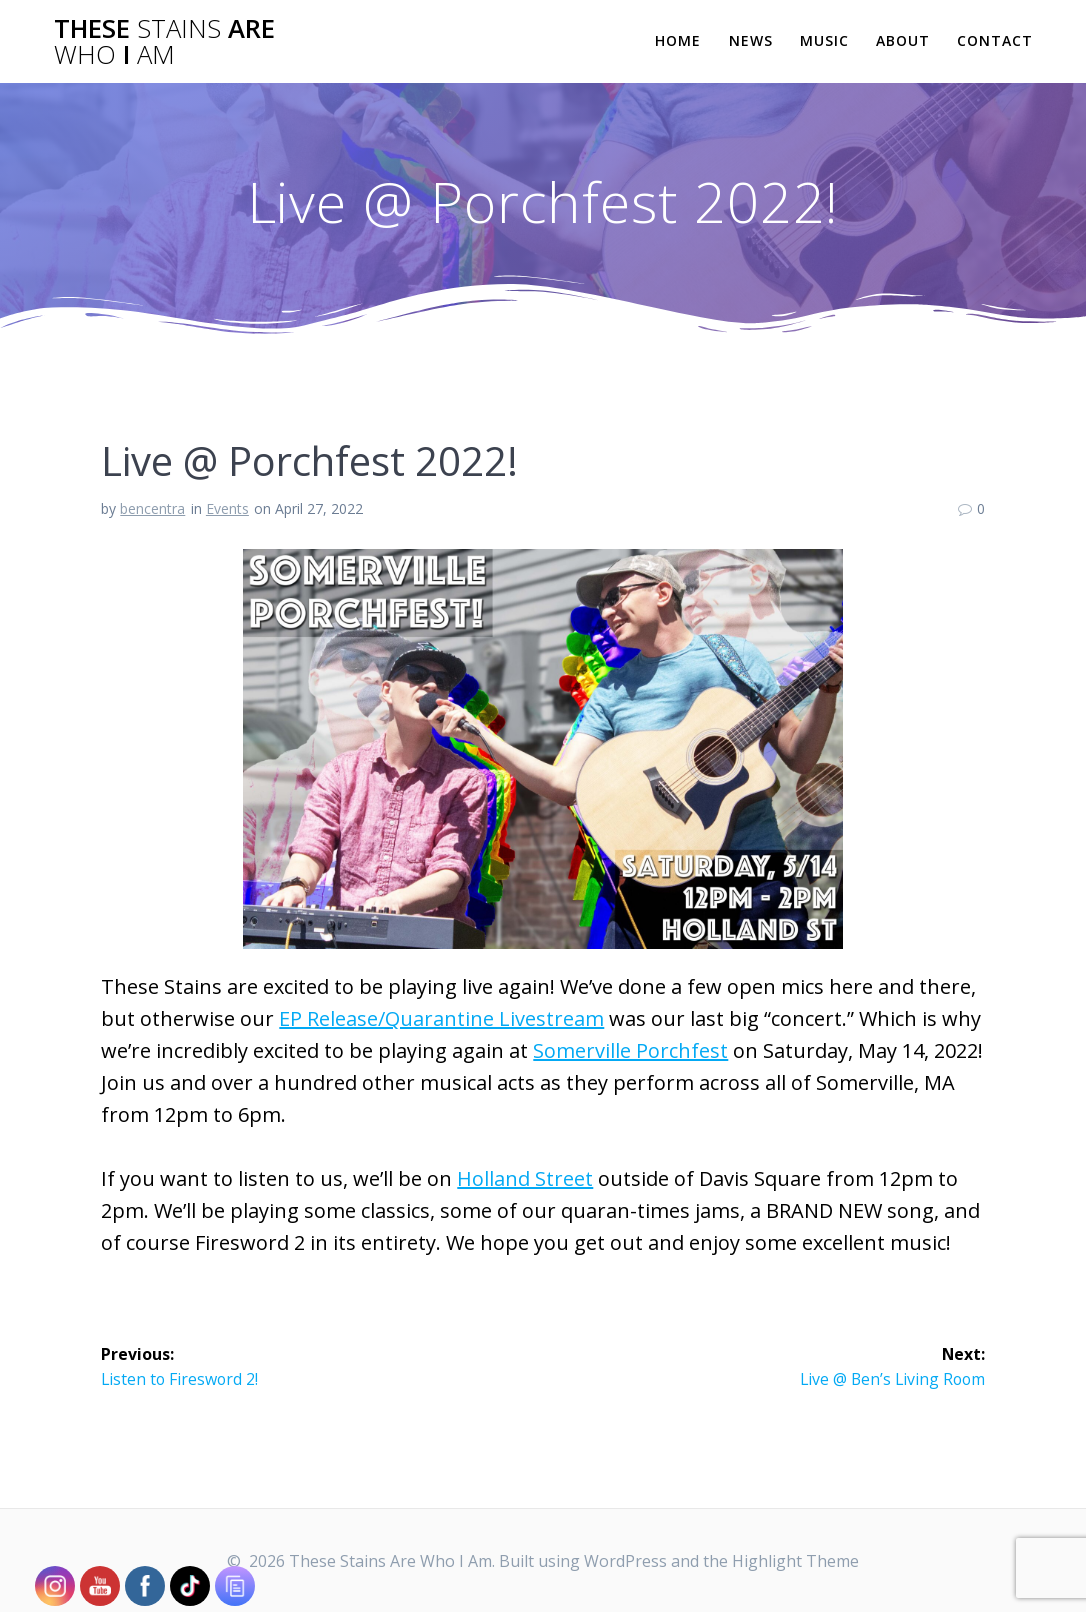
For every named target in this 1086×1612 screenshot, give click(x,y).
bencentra (152, 508)
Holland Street (525, 1178)
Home (678, 40)
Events (227, 508)
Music (824, 40)
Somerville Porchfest (630, 1050)
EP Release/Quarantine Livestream (441, 1018)
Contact (995, 40)
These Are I (164, 41)
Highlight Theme (795, 1561)
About (903, 40)
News (751, 40)
